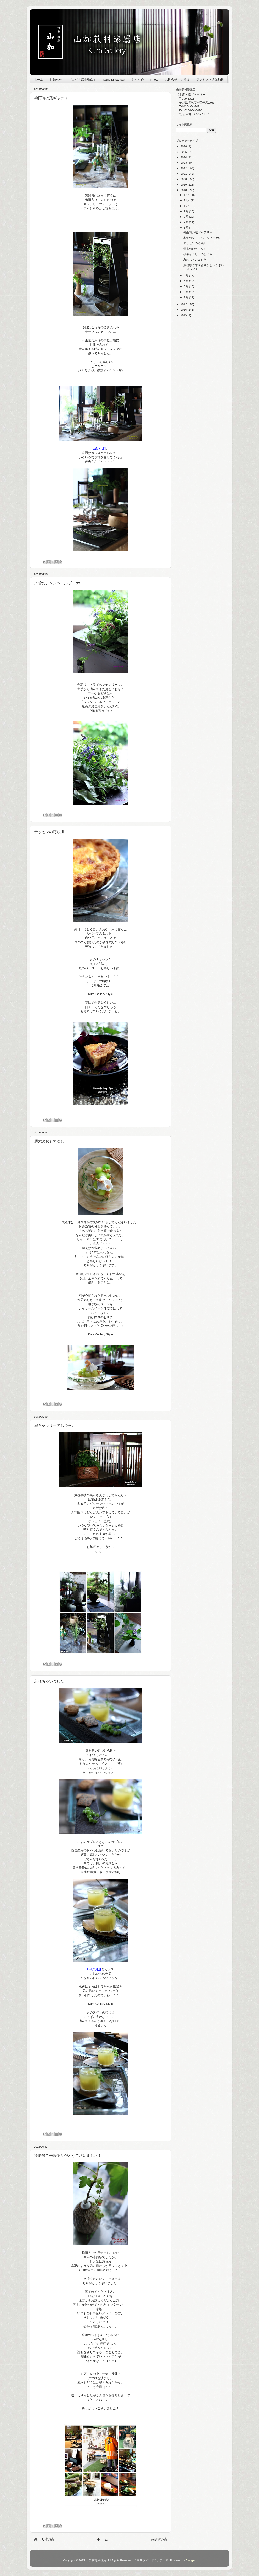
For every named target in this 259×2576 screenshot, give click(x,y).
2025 (184, 151)
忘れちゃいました (49, 1681)
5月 (186, 275)
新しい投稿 (44, 2539)
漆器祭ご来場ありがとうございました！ (67, 2155)
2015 (184, 315)
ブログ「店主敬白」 (82, 79)
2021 (184, 173)
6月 (186, 227)
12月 (187, 194)
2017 (184, 304)
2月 (186, 291)
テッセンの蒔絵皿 (49, 832)
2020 (184, 179)
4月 (186, 280)
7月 (186, 222)
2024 (184, 157)
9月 (186, 211)
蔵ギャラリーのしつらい (54, 1425)
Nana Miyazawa (114, 79)
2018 (184, 190)
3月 (186, 286)
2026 (184, 146)
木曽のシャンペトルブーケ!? (58, 583)
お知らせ (56, 79)
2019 (184, 184)
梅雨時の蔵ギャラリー (53, 98)
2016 (184, 309)
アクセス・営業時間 (210, 79)
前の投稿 (159, 2539)
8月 (186, 216)
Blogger (190, 2560)
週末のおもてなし (49, 1141)
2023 (184, 162)
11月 (187, 200)
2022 (184, 168)
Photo (154, 79)
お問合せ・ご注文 (177, 79)
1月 (186, 297)
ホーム (38, 79)
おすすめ (137, 79)
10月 (187, 205)
